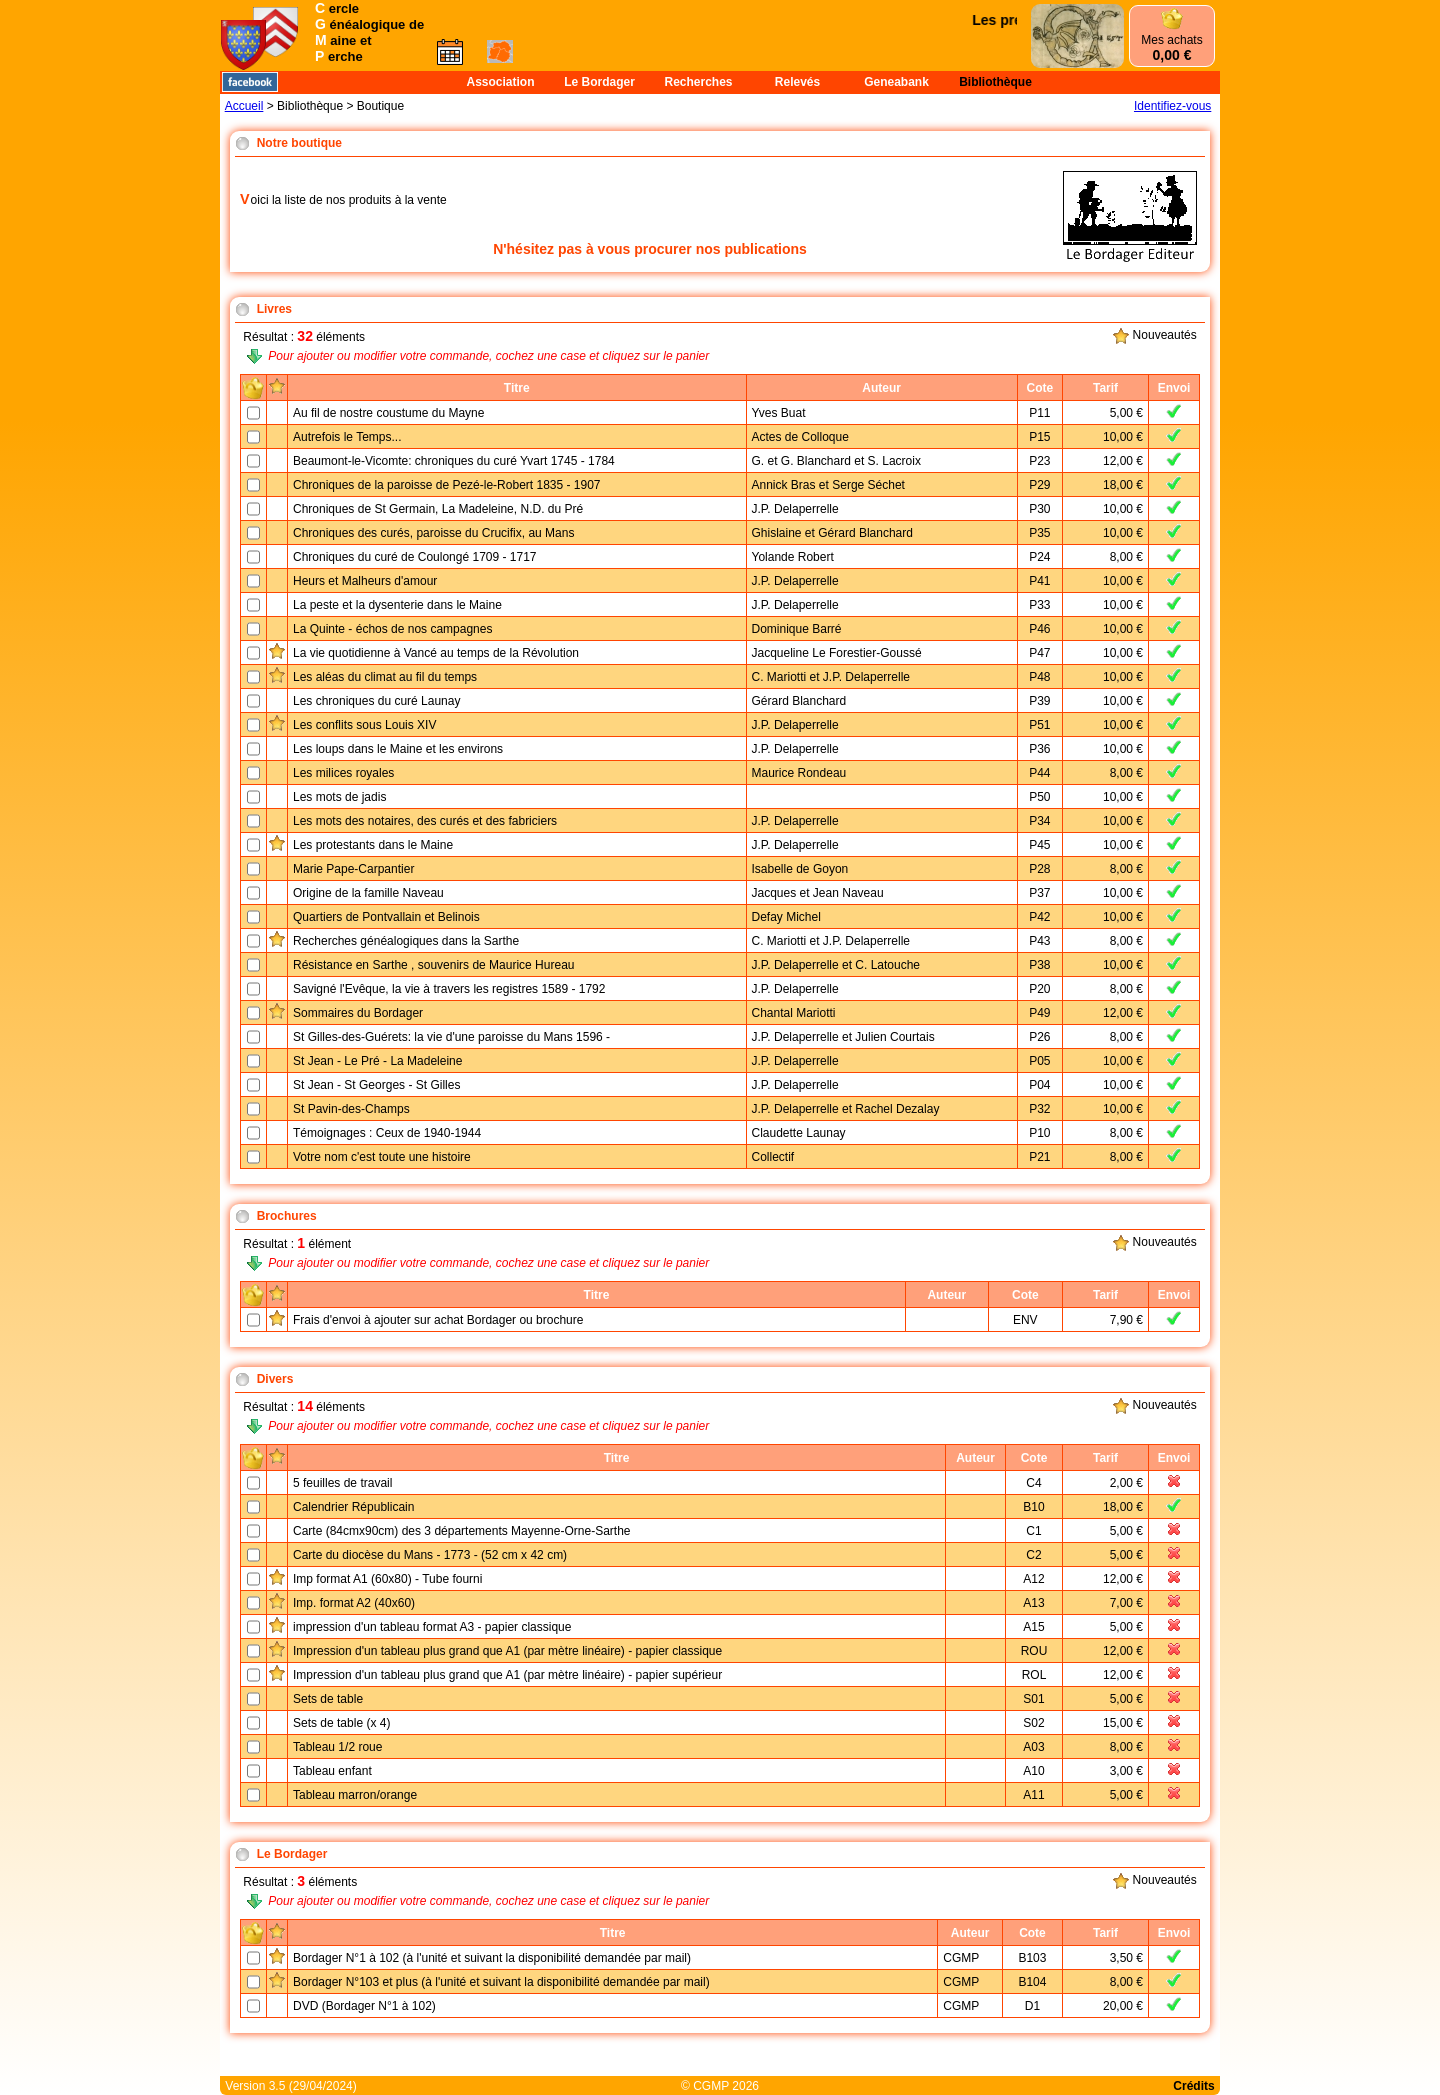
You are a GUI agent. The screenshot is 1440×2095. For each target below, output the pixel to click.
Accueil (244, 106)
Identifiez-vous (1172, 106)
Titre (517, 388)
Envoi (1174, 388)
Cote (1040, 388)
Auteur (881, 388)
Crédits (1193, 2086)
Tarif (1105, 388)
